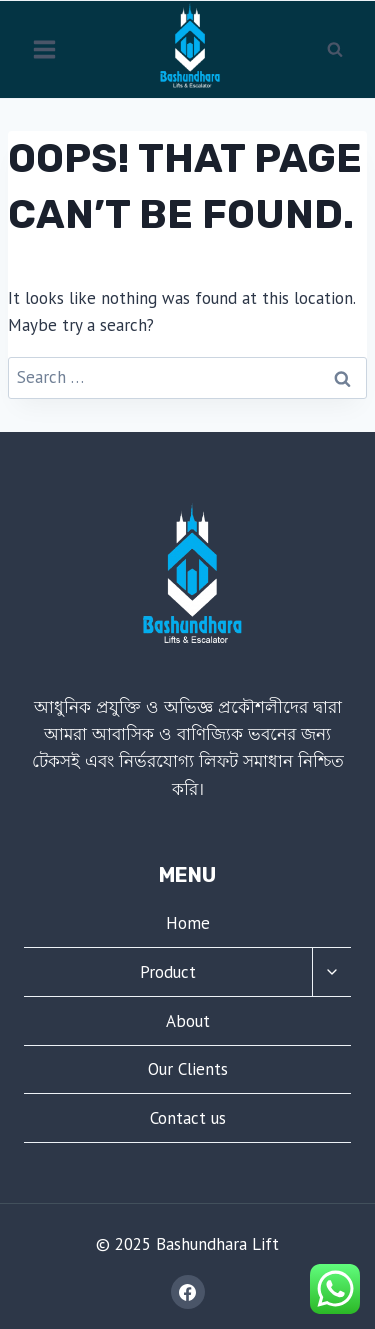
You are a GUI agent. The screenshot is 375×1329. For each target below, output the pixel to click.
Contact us (188, 1118)
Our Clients (188, 1069)
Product (168, 972)
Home (188, 923)
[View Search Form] (335, 49)
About (188, 1021)
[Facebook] (188, 1292)
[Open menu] (45, 49)
